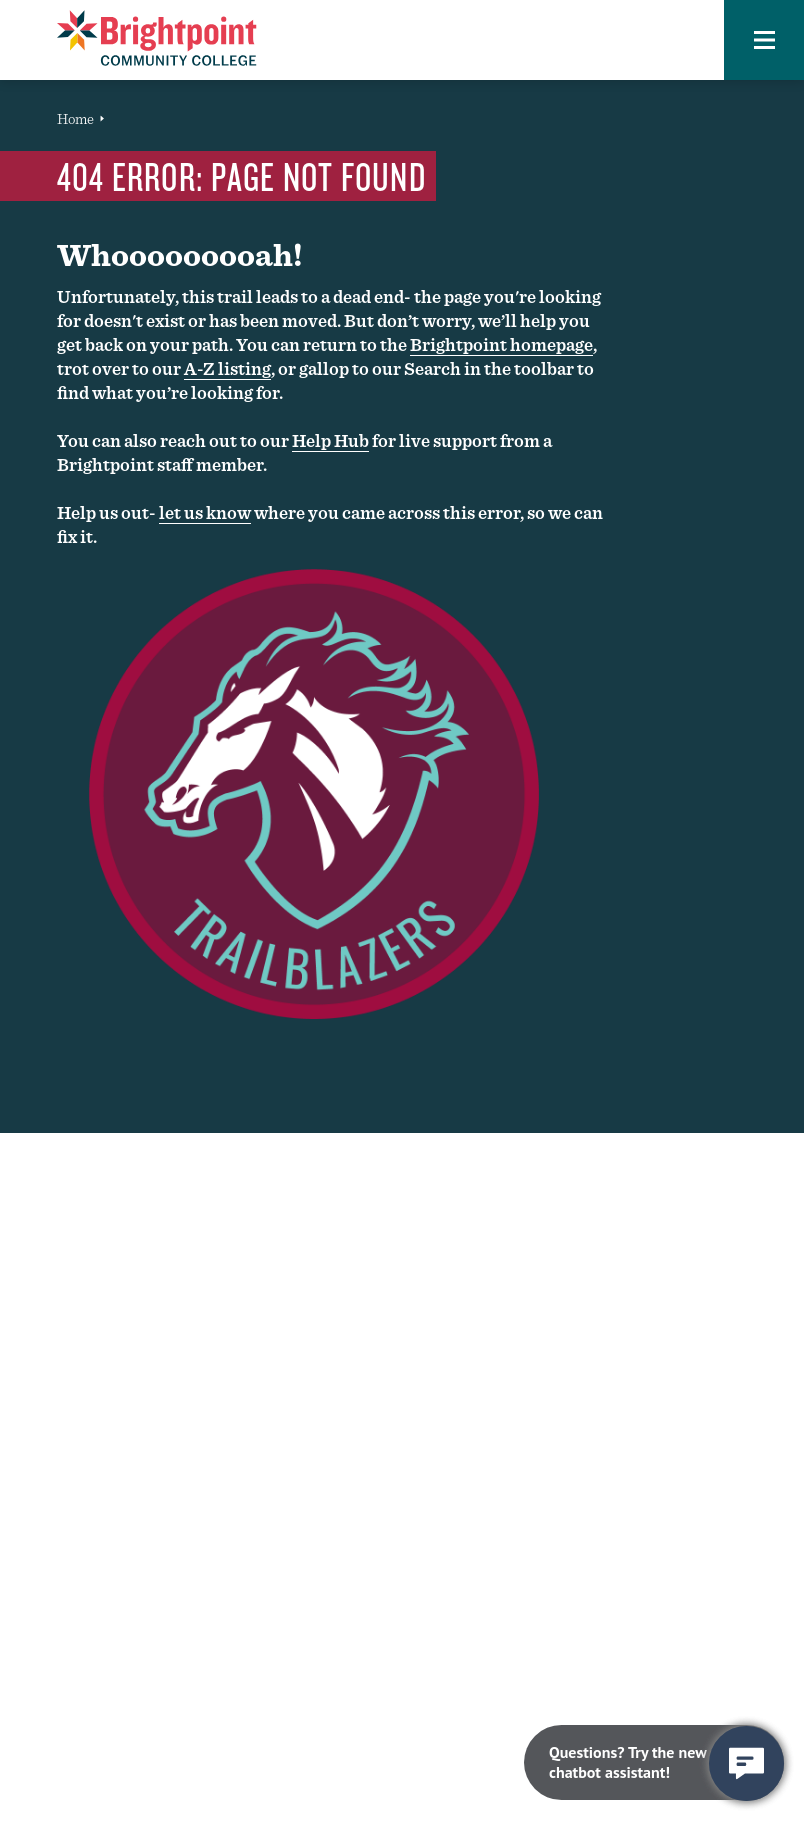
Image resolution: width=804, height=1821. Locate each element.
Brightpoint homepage (501, 344)
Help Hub (330, 440)
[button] (764, 40)
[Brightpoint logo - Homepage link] (157, 38)
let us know (205, 512)
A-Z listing (227, 368)
